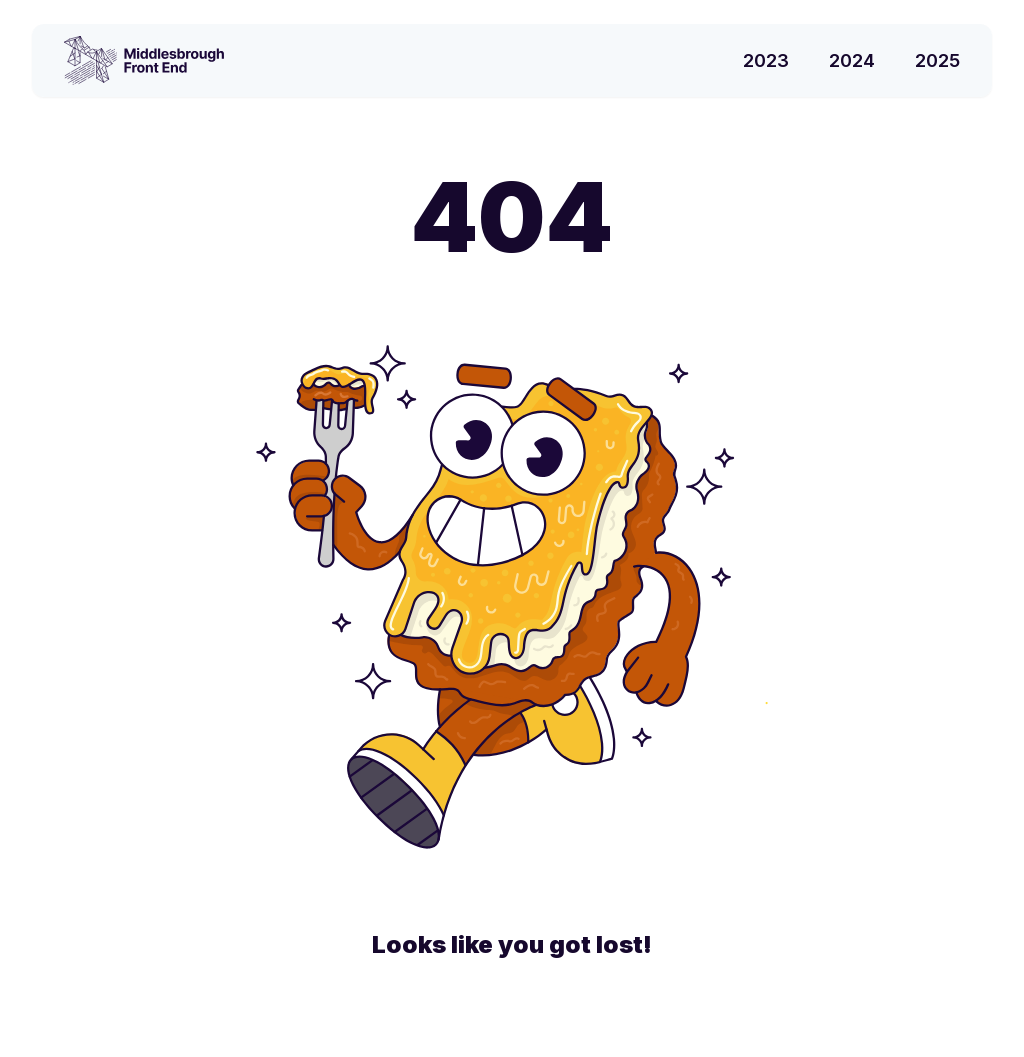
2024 (852, 60)
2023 (766, 60)
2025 (937, 60)
